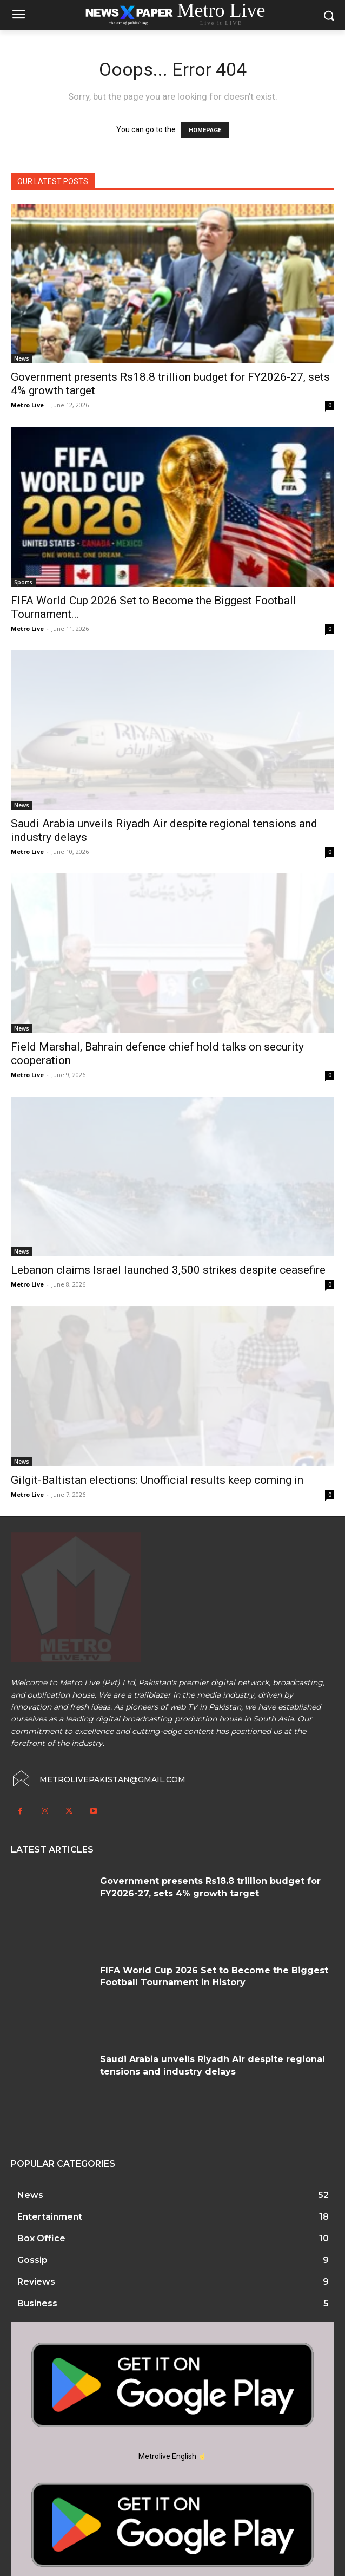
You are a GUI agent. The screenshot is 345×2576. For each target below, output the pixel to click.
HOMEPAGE (205, 130)
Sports (23, 582)
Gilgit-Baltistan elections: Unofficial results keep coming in (157, 1479)
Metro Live (27, 405)
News (21, 358)
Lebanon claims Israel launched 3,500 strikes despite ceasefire (168, 1269)
